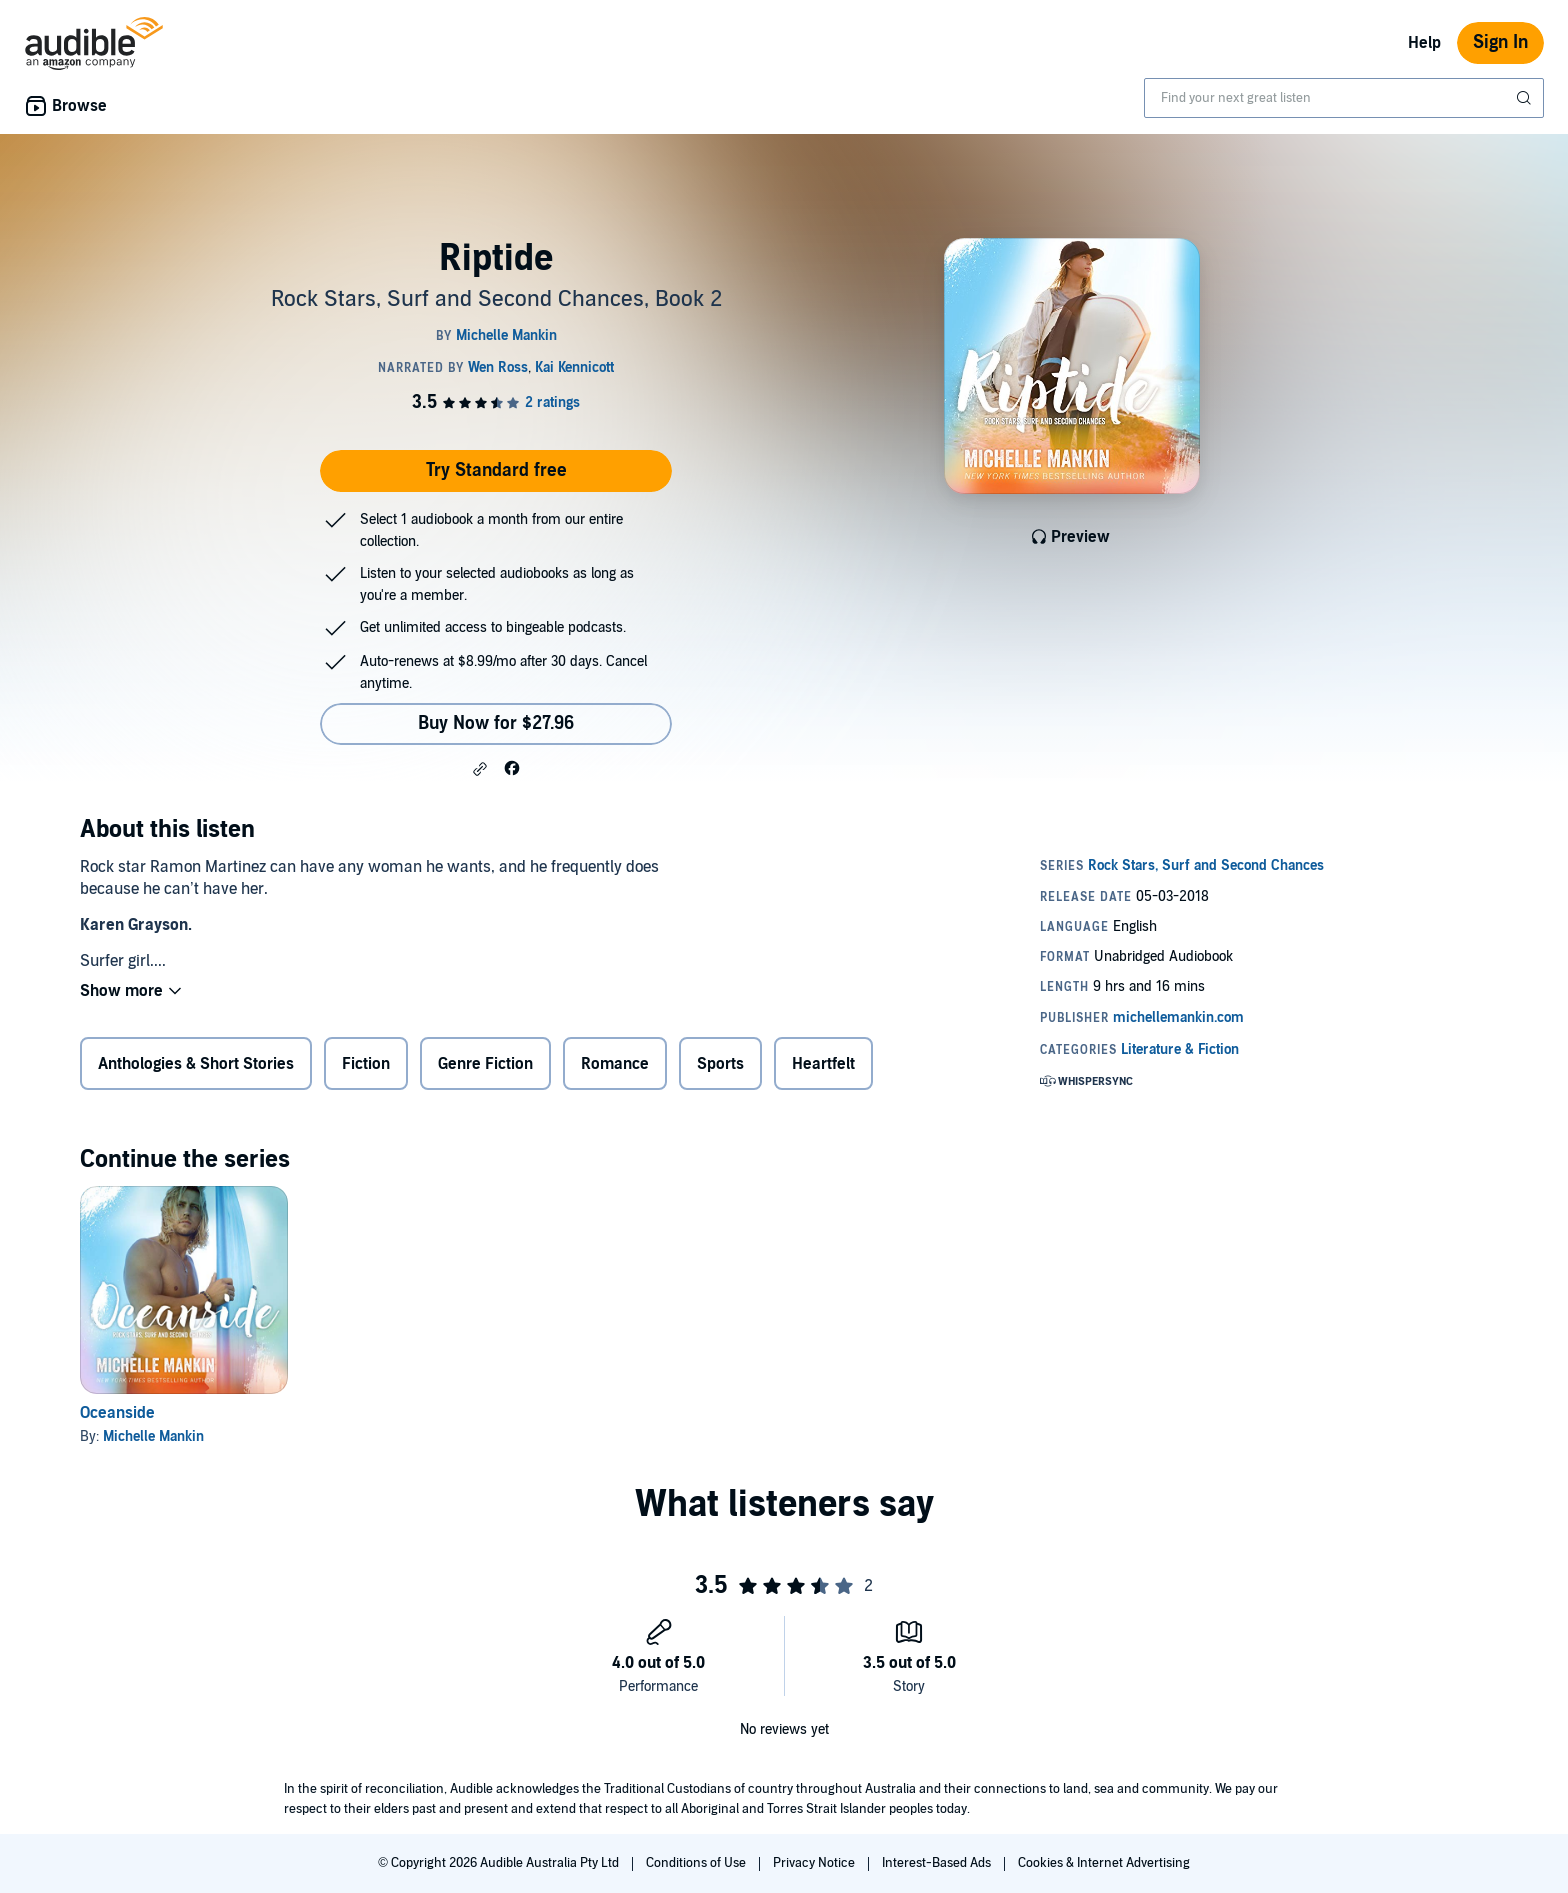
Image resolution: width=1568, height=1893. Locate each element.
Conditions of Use (697, 1863)
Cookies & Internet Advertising (1104, 1863)
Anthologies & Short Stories (196, 1064)
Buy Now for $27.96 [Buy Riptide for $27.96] (496, 723)
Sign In (1500, 42)
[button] (480, 769)
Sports (720, 1064)
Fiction (366, 1064)
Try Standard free (496, 470)
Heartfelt (823, 1064)
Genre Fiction (485, 1064)
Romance (615, 1064)
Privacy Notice (815, 1863)
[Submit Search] (1526, 98)
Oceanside (117, 1413)
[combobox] (1344, 98)
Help (1424, 43)
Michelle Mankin (153, 1436)
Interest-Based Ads (938, 1863)
